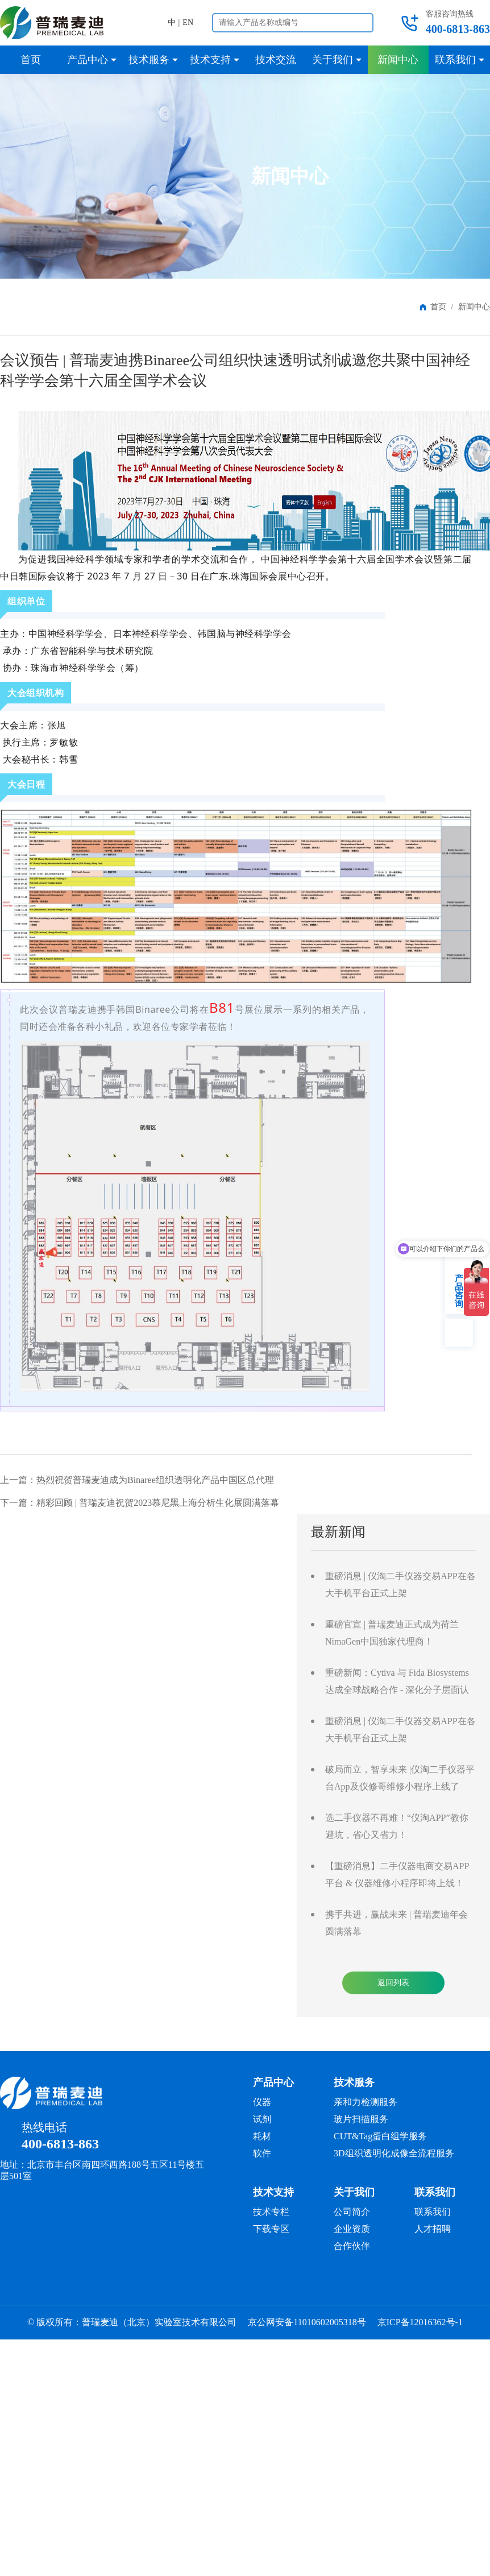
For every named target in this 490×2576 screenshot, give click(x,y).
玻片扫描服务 (361, 2119)
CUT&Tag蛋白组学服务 (380, 2136)
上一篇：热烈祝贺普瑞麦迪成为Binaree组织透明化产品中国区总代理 (137, 1480)
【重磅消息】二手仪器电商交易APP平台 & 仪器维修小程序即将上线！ (397, 1874)
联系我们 (432, 2212)
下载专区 (271, 2229)
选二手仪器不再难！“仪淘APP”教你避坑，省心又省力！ (396, 1826)
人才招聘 (432, 2229)
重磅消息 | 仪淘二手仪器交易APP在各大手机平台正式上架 (400, 1584)
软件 (262, 2153)
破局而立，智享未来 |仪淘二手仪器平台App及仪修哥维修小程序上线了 (400, 1778)
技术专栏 (271, 2212)
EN (187, 22)
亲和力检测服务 (365, 2102)
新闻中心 (474, 307)
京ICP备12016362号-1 (420, 2322)
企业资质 (352, 2229)
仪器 (262, 2102)
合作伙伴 (352, 2246)
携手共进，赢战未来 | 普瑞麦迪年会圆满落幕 (396, 1923)
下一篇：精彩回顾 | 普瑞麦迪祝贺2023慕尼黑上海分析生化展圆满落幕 (139, 1503)
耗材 (262, 2136)
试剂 (262, 2119)
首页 (438, 307)
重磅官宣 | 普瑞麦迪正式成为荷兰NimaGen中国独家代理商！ (392, 1633)
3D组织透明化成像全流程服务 (394, 2153)
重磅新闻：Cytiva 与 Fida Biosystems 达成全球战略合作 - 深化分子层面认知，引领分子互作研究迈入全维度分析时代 (398, 1683)
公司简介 (352, 2212)
